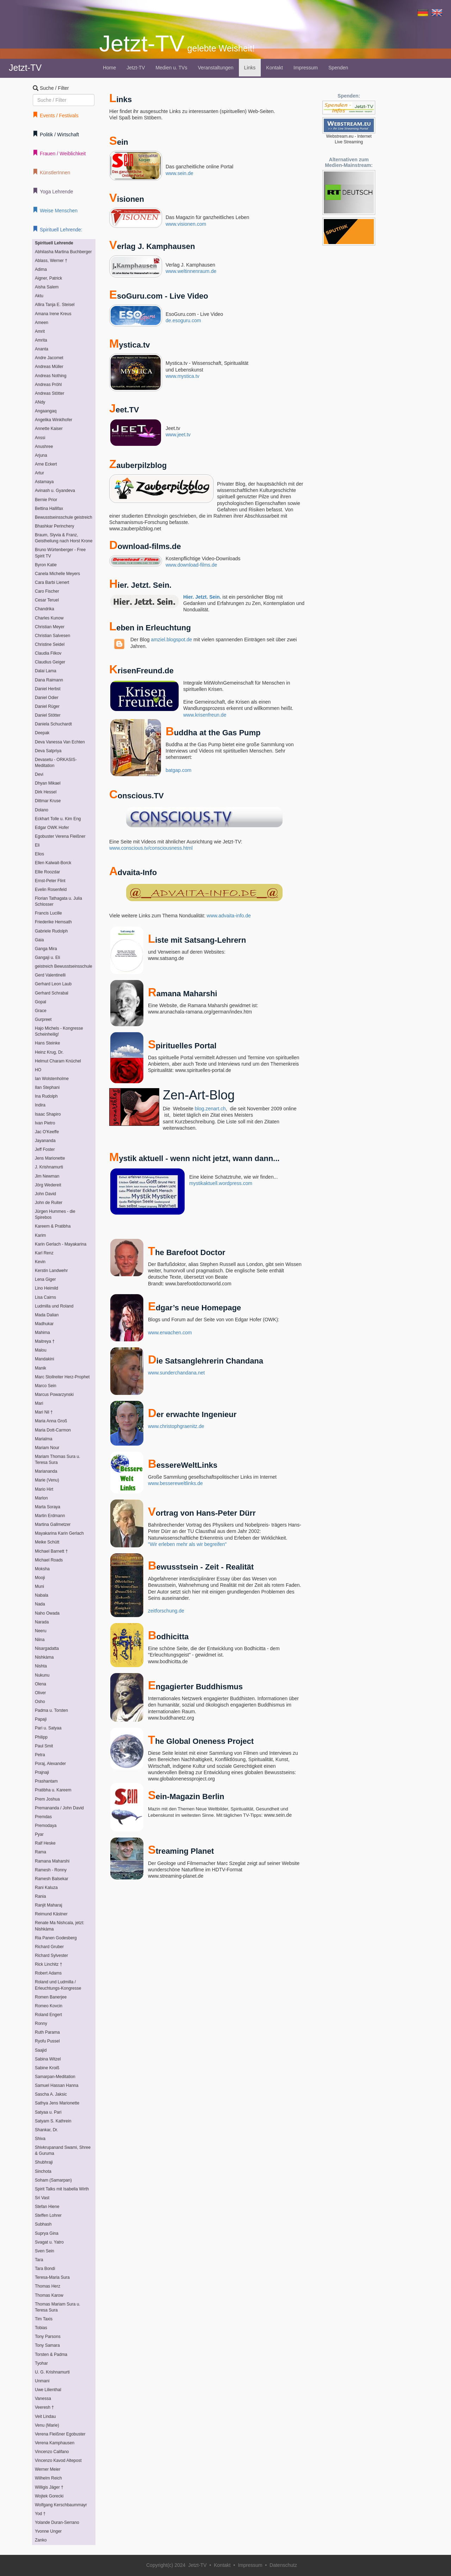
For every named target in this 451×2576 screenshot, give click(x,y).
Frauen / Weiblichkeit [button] (59, 153)
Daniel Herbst (48, 688)
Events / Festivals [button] (55, 115)
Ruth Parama (47, 2032)
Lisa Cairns (45, 1297)
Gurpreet (43, 1019)
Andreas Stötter (49, 393)
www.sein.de (179, 173)
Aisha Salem (46, 287)
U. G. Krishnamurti (52, 2372)
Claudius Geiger (50, 662)
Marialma (43, 1438)
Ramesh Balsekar (51, 1878)
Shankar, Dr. (46, 2129)
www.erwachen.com (170, 1332)
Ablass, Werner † (51, 260)
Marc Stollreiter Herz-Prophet (62, 1376)
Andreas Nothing (50, 375)
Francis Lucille (48, 913)
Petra (40, 1754)
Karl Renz (44, 1252)
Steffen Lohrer (48, 2215)
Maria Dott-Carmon (53, 1430)
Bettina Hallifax (49, 508)
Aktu (39, 295)
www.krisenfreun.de (204, 715)
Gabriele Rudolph (51, 931)
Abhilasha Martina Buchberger (63, 251)
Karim (40, 1235)
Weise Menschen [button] (55, 210)
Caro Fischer (47, 591)
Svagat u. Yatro (49, 2242)
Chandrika (44, 608)
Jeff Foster (45, 1149)
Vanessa (43, 2398)
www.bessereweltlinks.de (175, 1483)
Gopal (40, 1001)
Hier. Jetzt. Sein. (202, 597)
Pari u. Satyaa (48, 1728)
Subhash (43, 2224)
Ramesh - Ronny (51, 1869)
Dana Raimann (49, 680)
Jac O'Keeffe (47, 1131)
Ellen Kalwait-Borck (53, 862)
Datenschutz (283, 2565)
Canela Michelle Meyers (57, 573)
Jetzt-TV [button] (135, 67)
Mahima (42, 1332)
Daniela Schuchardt (53, 724)
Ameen (41, 322)
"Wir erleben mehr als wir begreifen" (187, 1544)
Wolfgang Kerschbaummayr (61, 2504)
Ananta (41, 349)
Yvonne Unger (48, 2531)
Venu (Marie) (47, 2425)
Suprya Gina (46, 2233)
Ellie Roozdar (47, 871)
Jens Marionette (50, 1158)
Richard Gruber (49, 1946)
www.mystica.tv (182, 376)
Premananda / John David (59, 1807)
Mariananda (46, 1471)
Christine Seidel (49, 644)
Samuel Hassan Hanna (56, 2085)
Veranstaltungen (215, 67)
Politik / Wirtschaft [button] (55, 134)
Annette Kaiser (49, 428)
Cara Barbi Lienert (52, 582)
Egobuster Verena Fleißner (60, 836)
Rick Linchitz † (48, 1964)
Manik (40, 1368)
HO (38, 1069)
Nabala (41, 1595)
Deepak (42, 732)
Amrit (40, 331)
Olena (40, 1684)
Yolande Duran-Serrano (57, 2522)
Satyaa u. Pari (48, 2112)
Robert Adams (48, 1973)
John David (45, 1193)
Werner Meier (47, 2469)
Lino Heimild (46, 1288)
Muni (39, 1586)
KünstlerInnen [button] (51, 172)
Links (250, 67)
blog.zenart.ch (210, 1108)
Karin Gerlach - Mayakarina (60, 1244)
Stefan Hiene (47, 2206)
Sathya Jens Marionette (57, 2103)
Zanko (41, 2540)
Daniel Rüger (47, 706)
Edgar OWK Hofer (52, 827)
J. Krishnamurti (49, 1167)
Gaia (39, 939)
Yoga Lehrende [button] (52, 191)
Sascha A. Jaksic (51, 2094)
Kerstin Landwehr (51, 1270)
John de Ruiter (48, 1202)
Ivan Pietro (45, 1123)
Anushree (44, 446)
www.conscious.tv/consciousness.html (151, 848)
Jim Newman (47, 1176)
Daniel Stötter (48, 715)
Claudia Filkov (48, 653)
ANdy (40, 402)
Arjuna (41, 455)
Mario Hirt (44, 1489)
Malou (41, 1350)
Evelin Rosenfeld (51, 889)
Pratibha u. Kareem (53, 1790)
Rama (40, 1852)
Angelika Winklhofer (53, 419)
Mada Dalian (46, 1314)
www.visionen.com (186, 224)
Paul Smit (44, 1746)
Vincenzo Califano (52, 2451)
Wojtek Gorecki (49, 2496)
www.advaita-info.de (229, 915)
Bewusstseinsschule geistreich (63, 517)
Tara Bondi (45, 2268)
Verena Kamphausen (54, 2442)
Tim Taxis (43, 2318)
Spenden (338, 67)
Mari (39, 1403)
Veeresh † (44, 2407)
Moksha (42, 1568)
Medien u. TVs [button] (171, 67)
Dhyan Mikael (48, 783)
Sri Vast (42, 2197)
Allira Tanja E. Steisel (55, 304)
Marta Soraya (47, 1506)
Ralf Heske (45, 1843)
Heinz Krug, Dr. (49, 1052)
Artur (39, 472)
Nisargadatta (47, 1648)
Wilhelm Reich (48, 2478)
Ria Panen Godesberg (56, 1937)
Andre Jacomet (49, 357)
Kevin (40, 1261)
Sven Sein (44, 2250)
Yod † (40, 2513)
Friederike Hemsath (53, 921)
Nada (40, 1604)
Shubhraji (44, 2162)
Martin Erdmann (50, 1515)
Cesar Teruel (47, 600)
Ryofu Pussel (47, 2041)
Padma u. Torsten (51, 1710)
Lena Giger (45, 1279)
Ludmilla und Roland (54, 1306)
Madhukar (44, 1323)
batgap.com (178, 770)
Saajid (41, 2050)
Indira (40, 1105)
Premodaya (45, 1825)
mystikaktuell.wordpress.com (220, 1183)
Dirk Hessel (45, 792)
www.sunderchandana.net (176, 1373)
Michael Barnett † (51, 1551)
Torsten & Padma (51, 2354)
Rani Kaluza (46, 1887)
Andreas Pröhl (48, 384)
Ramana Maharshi (52, 1861)
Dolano (41, 809)
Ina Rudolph (46, 1096)
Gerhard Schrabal (51, 993)
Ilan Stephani (47, 1087)
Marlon (41, 1498)
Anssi (40, 437)
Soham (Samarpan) (53, 2180)
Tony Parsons (48, 2336)
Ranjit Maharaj (48, 1905)
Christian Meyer (49, 626)
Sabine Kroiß (47, 2067)
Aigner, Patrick (48, 278)
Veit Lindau (45, 2416)
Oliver (40, 1692)
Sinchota (43, 2171)
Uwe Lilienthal (48, 2389)
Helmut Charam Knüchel (58, 1061)
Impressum (306, 67)
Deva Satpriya (48, 750)
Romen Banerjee (51, 1997)
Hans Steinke (47, 1043)
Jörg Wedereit (48, 1185)
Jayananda (45, 1140)
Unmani (42, 2380)
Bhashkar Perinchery (54, 526)
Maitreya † (45, 1341)
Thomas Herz (47, 2286)
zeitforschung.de (166, 1611)
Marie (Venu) (47, 1480)
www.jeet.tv (178, 434)
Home (109, 67)
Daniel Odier (46, 697)
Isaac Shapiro (48, 1114)
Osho (40, 1701)
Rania (40, 1896)
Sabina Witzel (48, 2059)
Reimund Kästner (51, 1913)
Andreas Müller (49, 366)
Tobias (41, 2327)
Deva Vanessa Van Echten (60, 742)
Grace (41, 1010)
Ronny (41, 2023)
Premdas (43, 1816)
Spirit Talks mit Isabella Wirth (62, 2189)
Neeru (41, 1630)
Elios (39, 854)
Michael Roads (49, 1560)
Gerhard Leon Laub (53, 983)
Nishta (41, 1666)
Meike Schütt (47, 1542)
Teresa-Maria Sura (52, 2277)
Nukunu (42, 1675)
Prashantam (46, 1781)
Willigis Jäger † (49, 2487)
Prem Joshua (47, 1799)
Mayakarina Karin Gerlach (59, 1533)
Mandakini (44, 1358)
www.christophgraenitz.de (176, 1426)
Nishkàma (44, 1657)
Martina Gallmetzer (52, 1524)
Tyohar (41, 2363)
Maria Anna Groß (51, 1420)
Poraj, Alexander (50, 1763)
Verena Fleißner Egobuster (60, 2434)
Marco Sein (45, 1385)
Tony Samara (47, 2345)
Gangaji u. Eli (47, 957)
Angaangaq (45, 410)
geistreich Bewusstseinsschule (63, 966)
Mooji (40, 1577)
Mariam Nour (47, 1447)
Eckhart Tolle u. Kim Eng (58, 818)
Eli (37, 845)
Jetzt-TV (142, 43)
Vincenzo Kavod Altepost (58, 2460)
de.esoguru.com (183, 320)
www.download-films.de (191, 565)
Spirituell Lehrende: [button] (57, 229)
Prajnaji (42, 1772)
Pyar (39, 1834)
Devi (39, 774)
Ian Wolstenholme (52, 1078)
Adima (41, 269)
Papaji (41, 1719)
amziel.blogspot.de (171, 639)
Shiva (40, 2138)
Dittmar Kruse (48, 800)
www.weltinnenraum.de (191, 271)
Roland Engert (48, 2014)
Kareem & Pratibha (52, 1226)
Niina (39, 1639)
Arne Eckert (46, 464)
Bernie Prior (46, 499)
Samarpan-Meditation (55, 2076)
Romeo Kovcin (48, 2005)
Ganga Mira (46, 948)
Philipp (41, 1737)
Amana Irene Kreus (53, 313)
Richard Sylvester (51, 1955)
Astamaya (44, 481)
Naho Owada (47, 1613)
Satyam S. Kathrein (53, 2121)
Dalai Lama (45, 670)
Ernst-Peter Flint (50, 880)
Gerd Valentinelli (50, 975)
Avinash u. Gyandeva (55, 490)
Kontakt (274, 67)
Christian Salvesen (52, 635)
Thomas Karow (49, 2295)
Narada (42, 1622)
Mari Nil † (44, 1412)
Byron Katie (46, 564)
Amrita (41, 340)
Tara (39, 2259)
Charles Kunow (49, 618)
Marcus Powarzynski (54, 1394)
